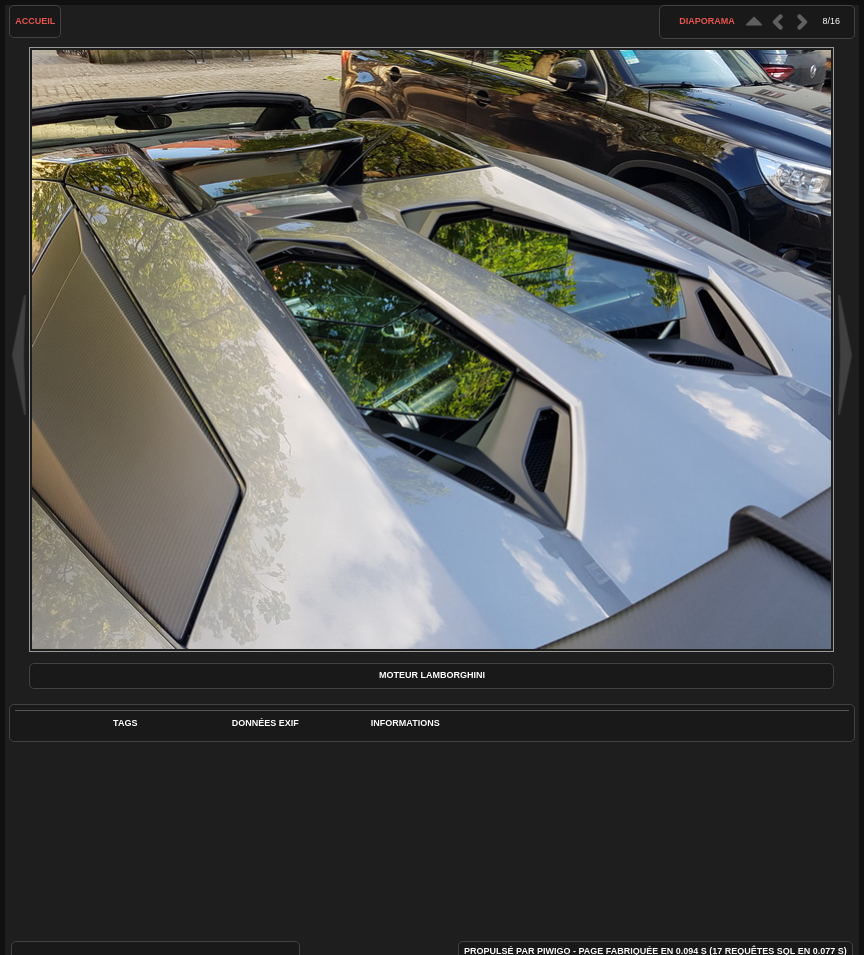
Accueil (35, 21)
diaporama (707, 21)
